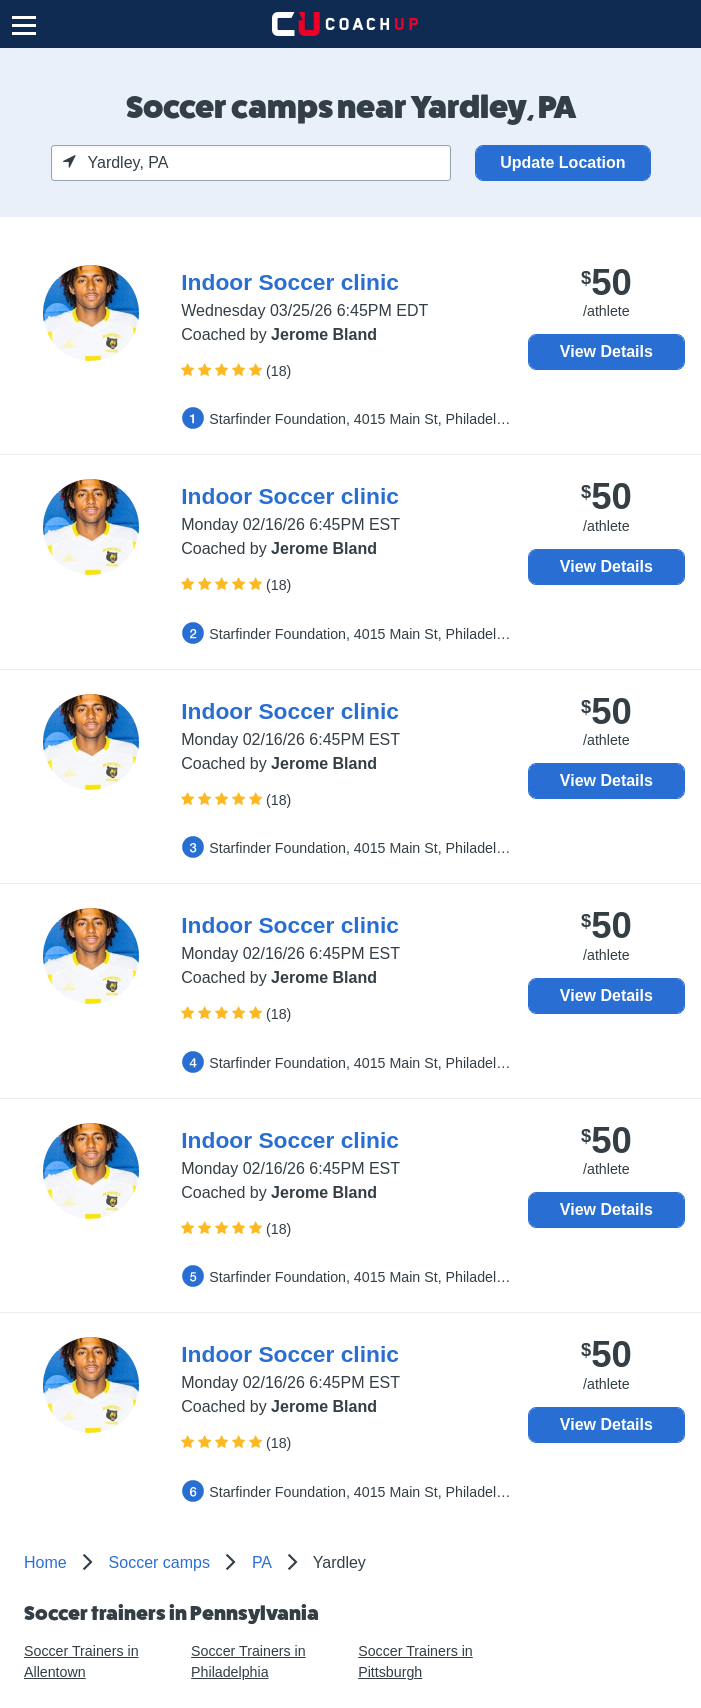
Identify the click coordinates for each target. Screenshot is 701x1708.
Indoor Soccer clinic (290, 282)
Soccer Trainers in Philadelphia (248, 1661)
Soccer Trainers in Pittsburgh (415, 1661)
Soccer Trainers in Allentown (81, 1661)
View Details (606, 351)
